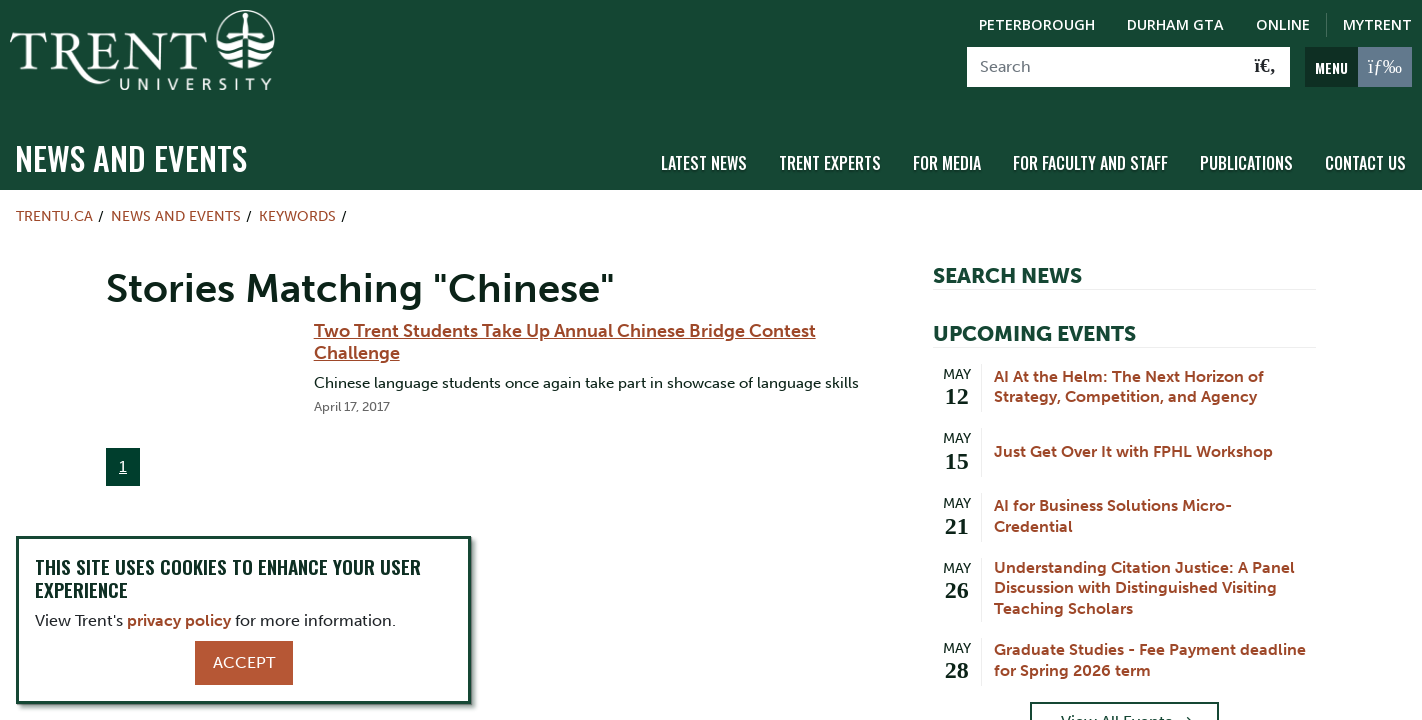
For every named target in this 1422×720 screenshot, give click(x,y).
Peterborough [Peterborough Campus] (1037, 24)
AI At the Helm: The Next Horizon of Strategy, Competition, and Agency (1129, 376)
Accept (244, 662)
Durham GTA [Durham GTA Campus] (1175, 24)
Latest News (704, 153)
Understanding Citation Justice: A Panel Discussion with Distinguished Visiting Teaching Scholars (1144, 577)
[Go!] (1265, 67)
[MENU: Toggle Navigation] (1358, 67)
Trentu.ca (54, 206)
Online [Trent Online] (1283, 24)
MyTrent (1377, 24)
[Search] (1104, 67)
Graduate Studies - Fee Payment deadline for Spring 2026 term (1150, 650)
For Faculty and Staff (1090, 153)
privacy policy (179, 620)
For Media (947, 153)
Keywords (297, 206)
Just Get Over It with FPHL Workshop (1133, 440)
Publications (1246, 153)
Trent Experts (830, 153)
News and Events (131, 147)
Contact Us (1365, 153)
